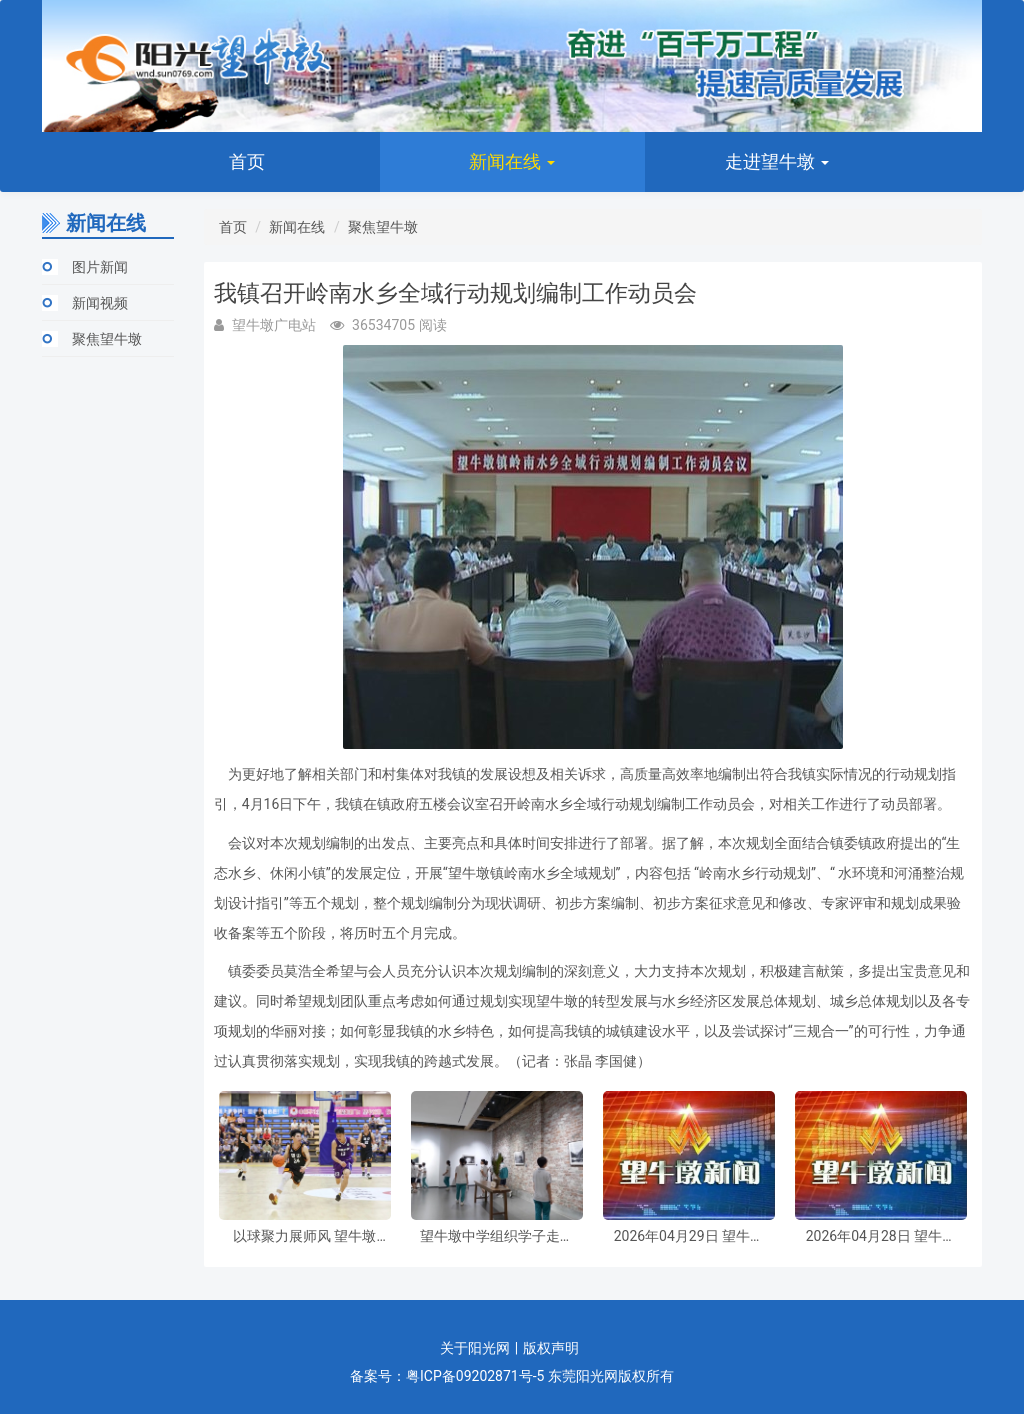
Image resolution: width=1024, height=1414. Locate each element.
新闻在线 (512, 161)
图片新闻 (100, 267)
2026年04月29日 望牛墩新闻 (689, 1236)
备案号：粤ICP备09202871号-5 (447, 1376)
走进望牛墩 (777, 161)
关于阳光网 (475, 1348)
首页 (247, 161)
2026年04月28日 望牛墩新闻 (881, 1236)
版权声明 (551, 1348)
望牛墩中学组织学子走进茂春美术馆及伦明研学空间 (497, 1236)
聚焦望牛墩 (107, 339)
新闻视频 (100, 303)
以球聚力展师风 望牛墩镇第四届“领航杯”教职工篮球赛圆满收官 (305, 1236)
